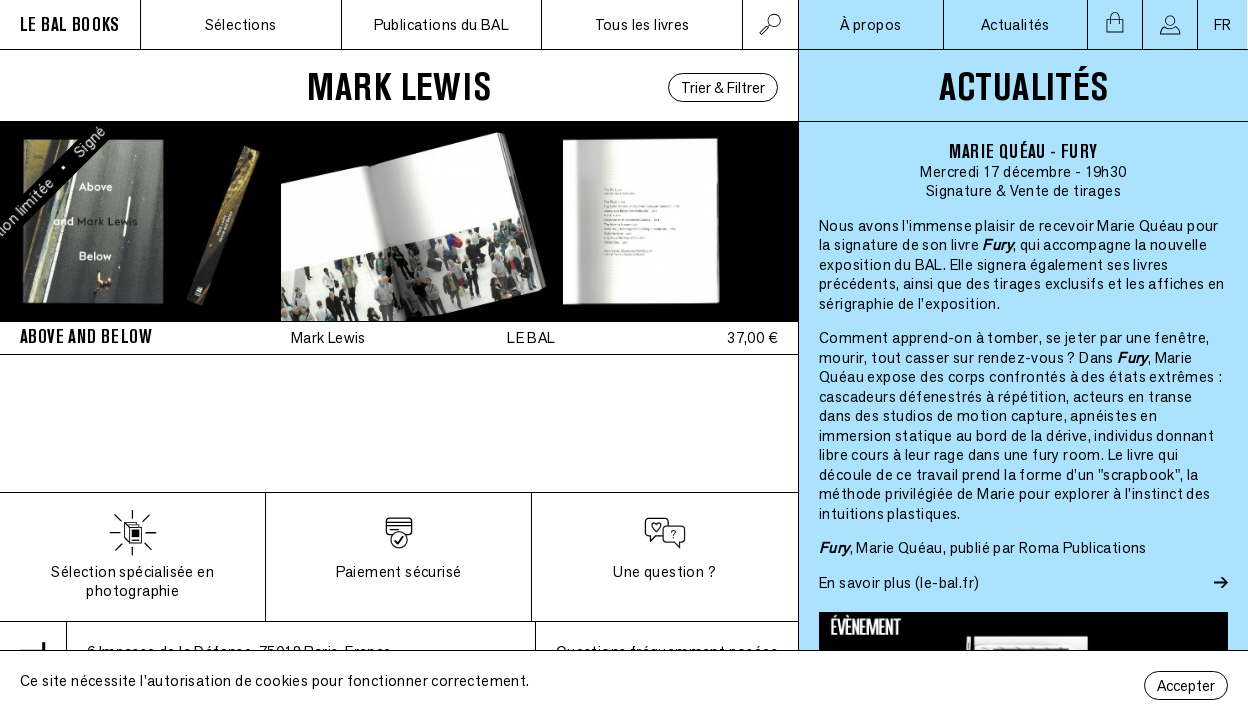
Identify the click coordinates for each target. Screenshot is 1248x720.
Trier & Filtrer (723, 87)
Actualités (1015, 24)
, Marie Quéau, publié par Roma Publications (983, 547)
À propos (870, 24)
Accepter (1186, 685)
